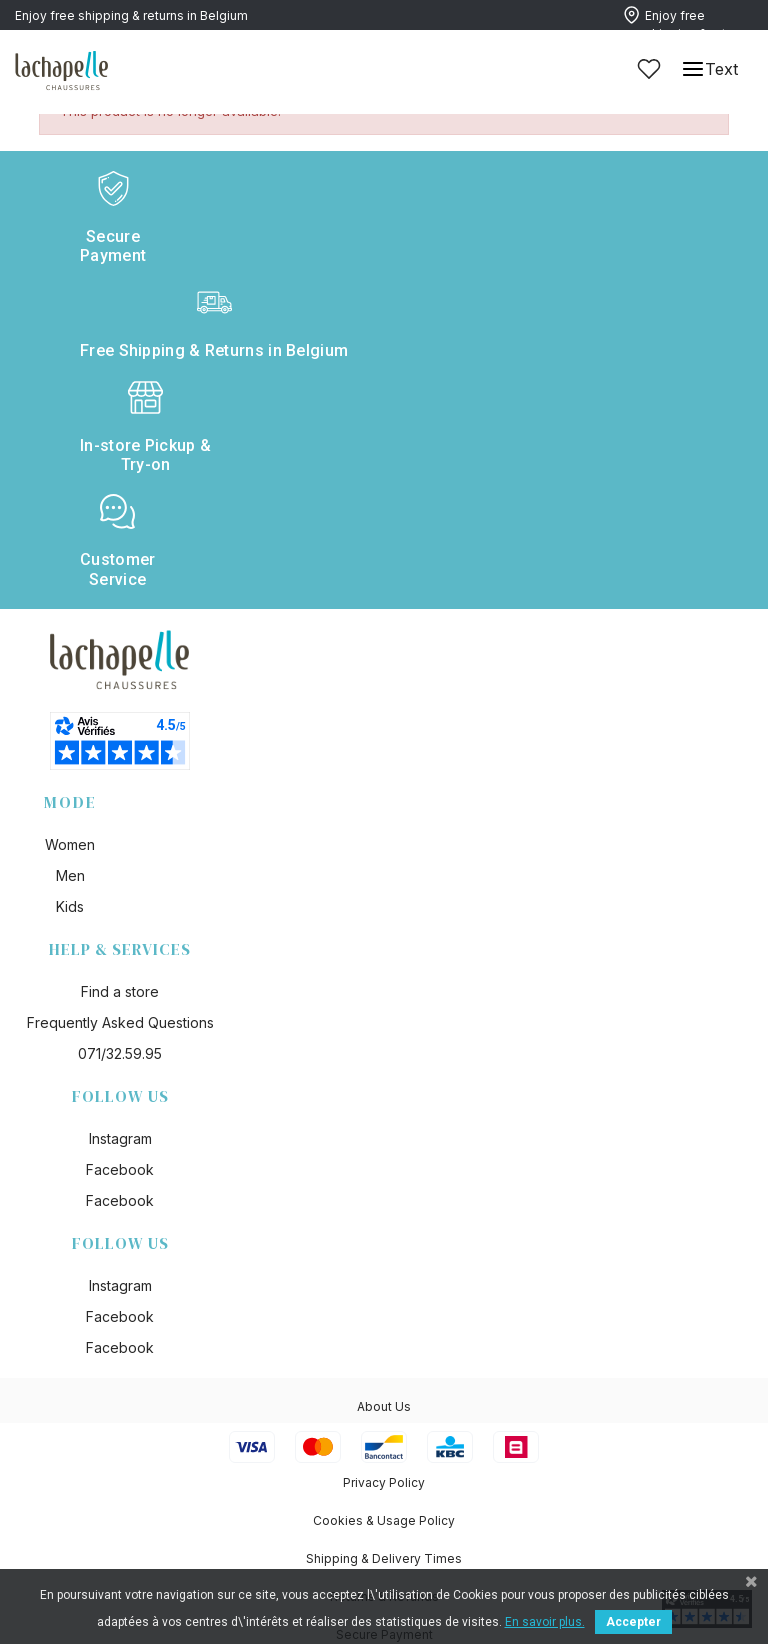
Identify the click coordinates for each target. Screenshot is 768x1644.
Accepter (633, 1622)
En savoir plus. (545, 1622)
